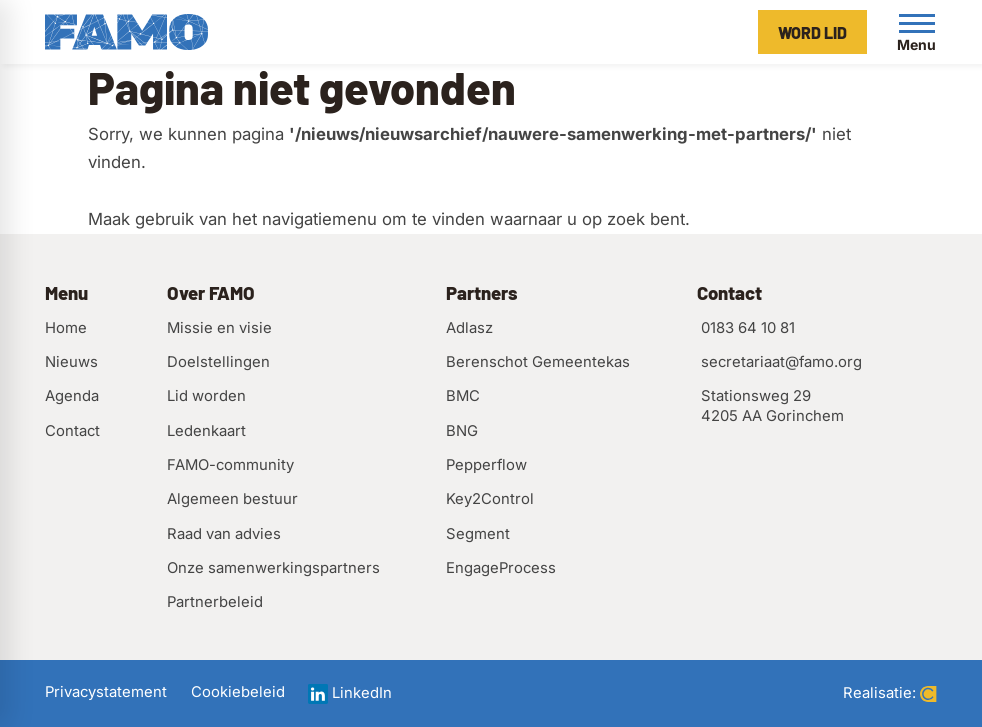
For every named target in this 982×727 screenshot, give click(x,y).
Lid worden (206, 396)
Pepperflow (486, 465)
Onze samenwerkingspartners (273, 568)
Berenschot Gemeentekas (538, 362)
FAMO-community (230, 465)
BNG (462, 431)
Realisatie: (890, 693)
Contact (72, 431)
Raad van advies (224, 534)
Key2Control (490, 499)
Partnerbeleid (215, 602)
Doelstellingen (218, 362)
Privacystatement (106, 692)
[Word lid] (812, 32)
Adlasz (469, 328)
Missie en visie (219, 328)
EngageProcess (501, 568)
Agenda (72, 396)
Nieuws (71, 362)
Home (66, 328)
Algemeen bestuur (232, 499)
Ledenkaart (206, 431)
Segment (478, 534)
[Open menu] (917, 32)
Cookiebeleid (238, 692)
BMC (463, 396)
